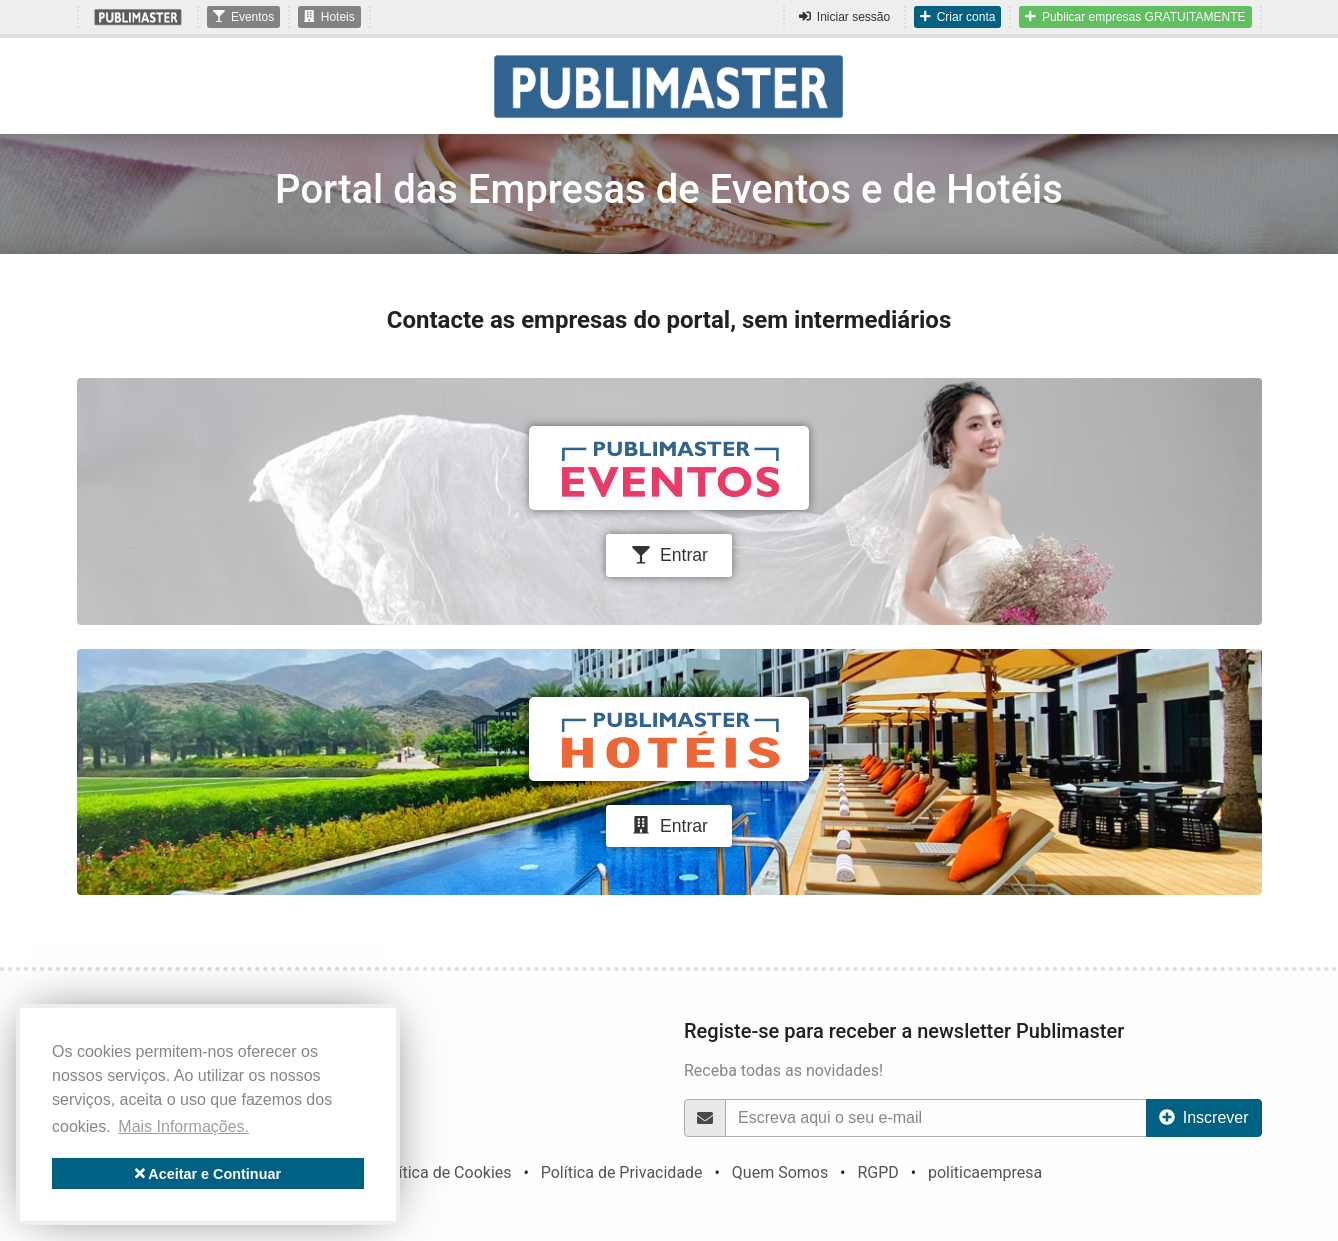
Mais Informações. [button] (183, 1126)
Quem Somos (780, 1172)
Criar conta (957, 17)
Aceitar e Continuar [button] (208, 1174)
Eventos (243, 17)
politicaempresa (985, 1172)
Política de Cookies (443, 1172)
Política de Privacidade (622, 1172)
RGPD (877, 1172)
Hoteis (329, 17)
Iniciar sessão (844, 17)
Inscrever (1204, 1117)
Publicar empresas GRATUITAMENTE (1135, 17)
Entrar (669, 555)
